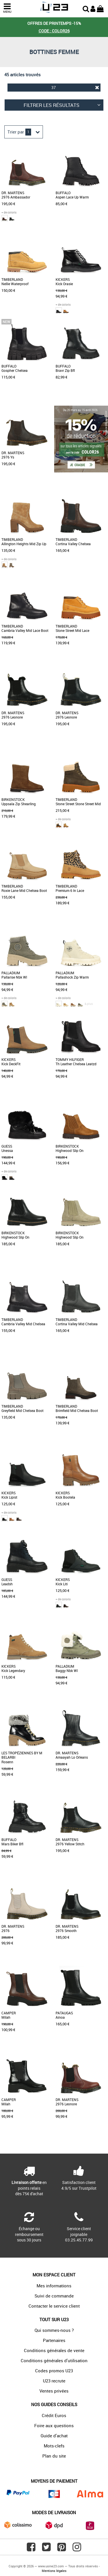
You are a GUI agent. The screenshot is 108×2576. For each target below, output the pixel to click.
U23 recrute (54, 2381)
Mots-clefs (54, 2446)
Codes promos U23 (54, 2370)
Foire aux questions (54, 2425)
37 (75, 87)
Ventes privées (54, 2391)
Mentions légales (54, 2570)
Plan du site (54, 2456)
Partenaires (54, 2340)
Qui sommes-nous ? (54, 2330)
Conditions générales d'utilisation (54, 2360)
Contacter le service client (54, 2306)
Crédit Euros (54, 2415)
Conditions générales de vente (54, 2350)
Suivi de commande (54, 2296)
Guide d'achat (54, 2435)
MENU (7, 8)
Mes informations (54, 2286)
